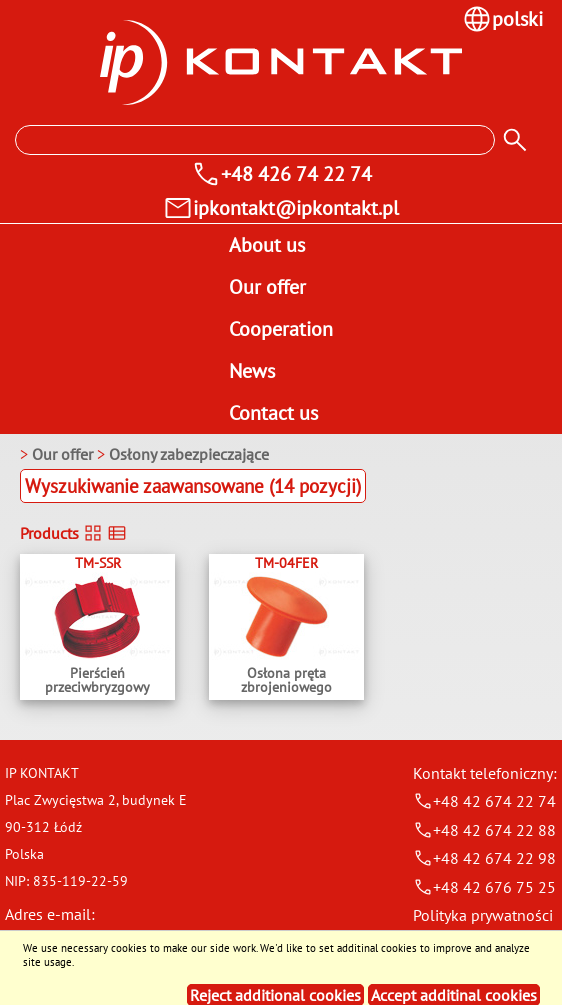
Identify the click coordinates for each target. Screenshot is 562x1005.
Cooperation (281, 329)
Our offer (267, 287)
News (252, 371)
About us (267, 245)
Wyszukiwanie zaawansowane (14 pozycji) (193, 486)
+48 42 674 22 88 (484, 830)
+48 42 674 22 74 (484, 801)
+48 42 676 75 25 (484, 887)
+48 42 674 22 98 (484, 858)
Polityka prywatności (483, 915)
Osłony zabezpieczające (189, 454)
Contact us (273, 413)
